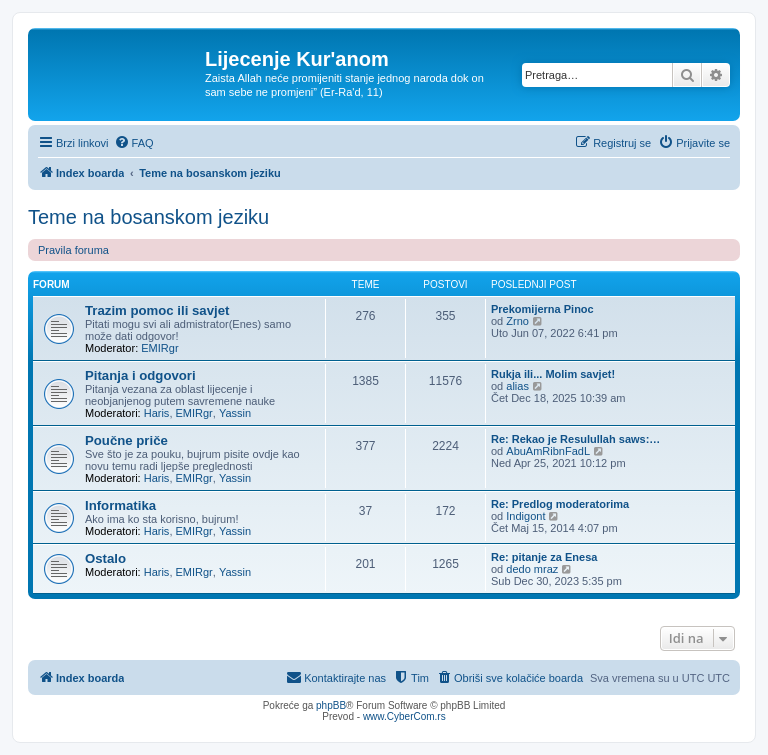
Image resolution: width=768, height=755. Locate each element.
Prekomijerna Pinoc (542, 309)
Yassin (235, 413)
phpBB (331, 705)
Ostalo (105, 558)
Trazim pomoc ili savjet (157, 310)
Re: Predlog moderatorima (560, 504)
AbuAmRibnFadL (548, 451)
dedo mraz (532, 569)
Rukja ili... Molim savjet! (553, 374)
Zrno (517, 321)
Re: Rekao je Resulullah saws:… (575, 439)
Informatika (120, 505)
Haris (157, 413)
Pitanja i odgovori (140, 375)
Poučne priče (126, 440)
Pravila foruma (73, 250)
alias (517, 386)
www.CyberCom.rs (404, 716)
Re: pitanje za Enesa (544, 557)
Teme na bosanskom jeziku (148, 217)
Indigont (525, 516)
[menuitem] (134, 143)
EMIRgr (159, 348)
